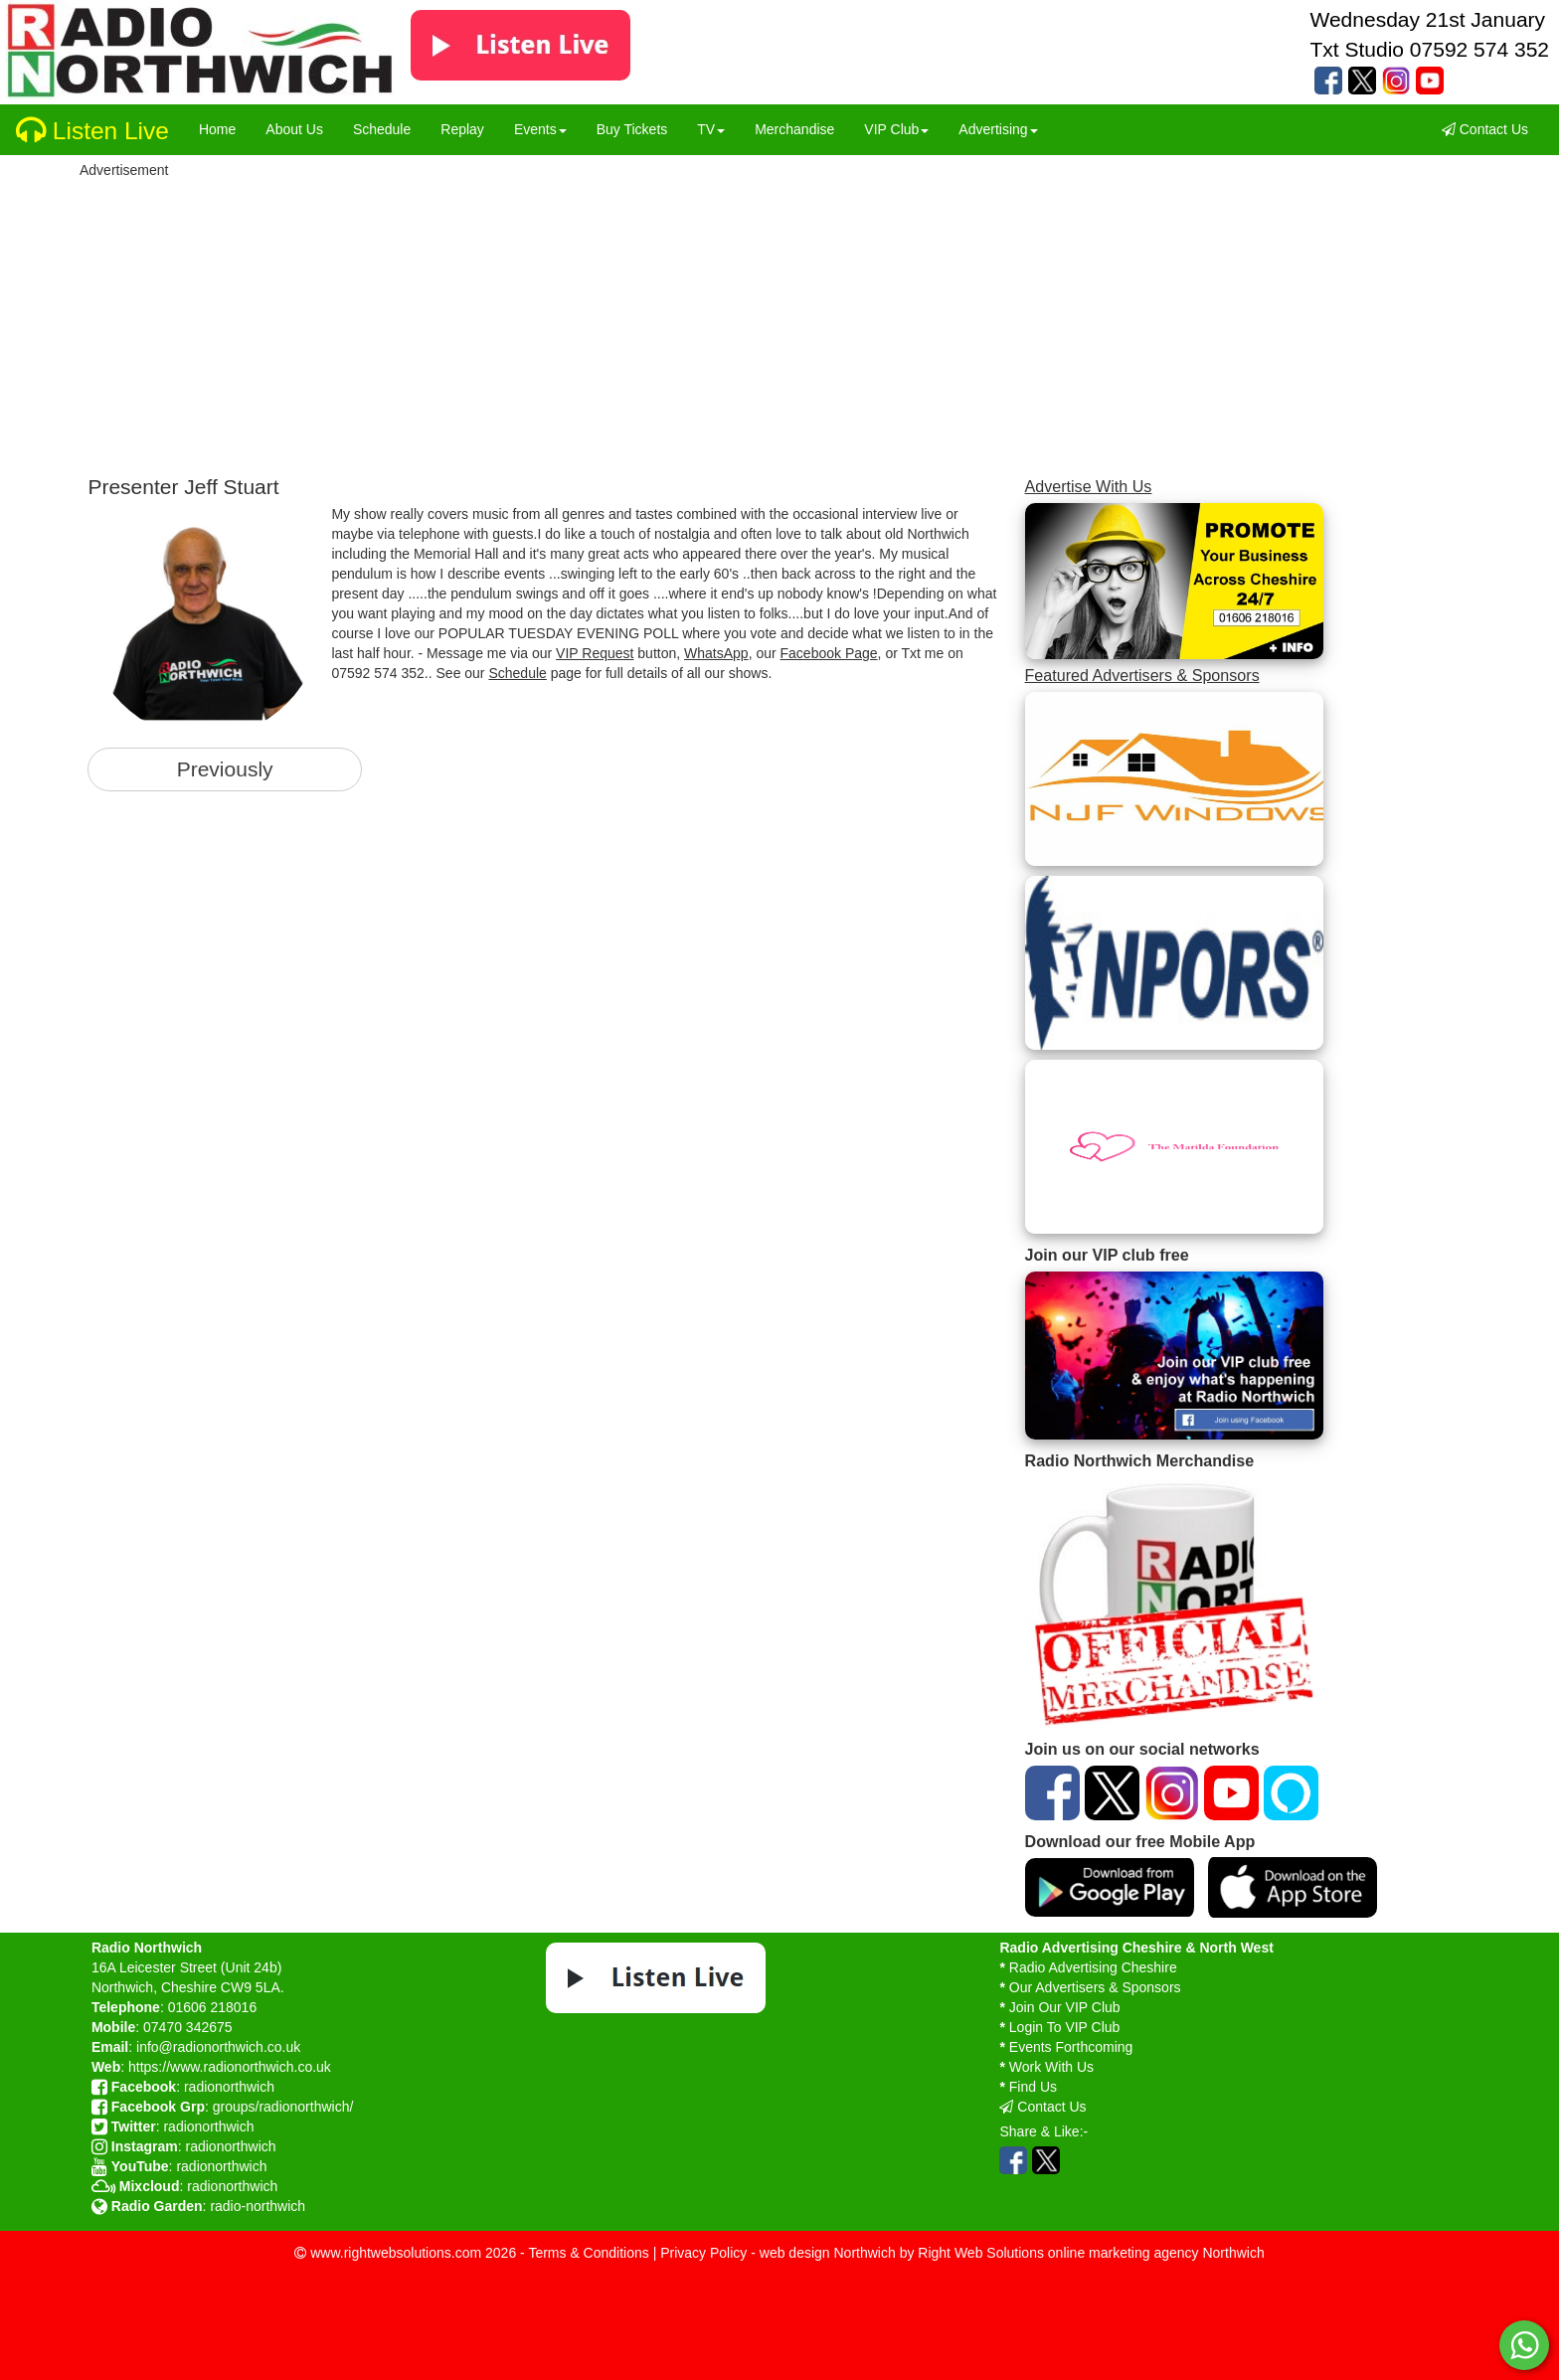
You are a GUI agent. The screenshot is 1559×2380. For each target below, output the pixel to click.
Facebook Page (829, 653)
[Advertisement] (629, 321)
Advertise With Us (1088, 486)
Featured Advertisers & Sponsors (1142, 675)
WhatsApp (716, 653)
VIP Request (594, 653)
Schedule (517, 673)
